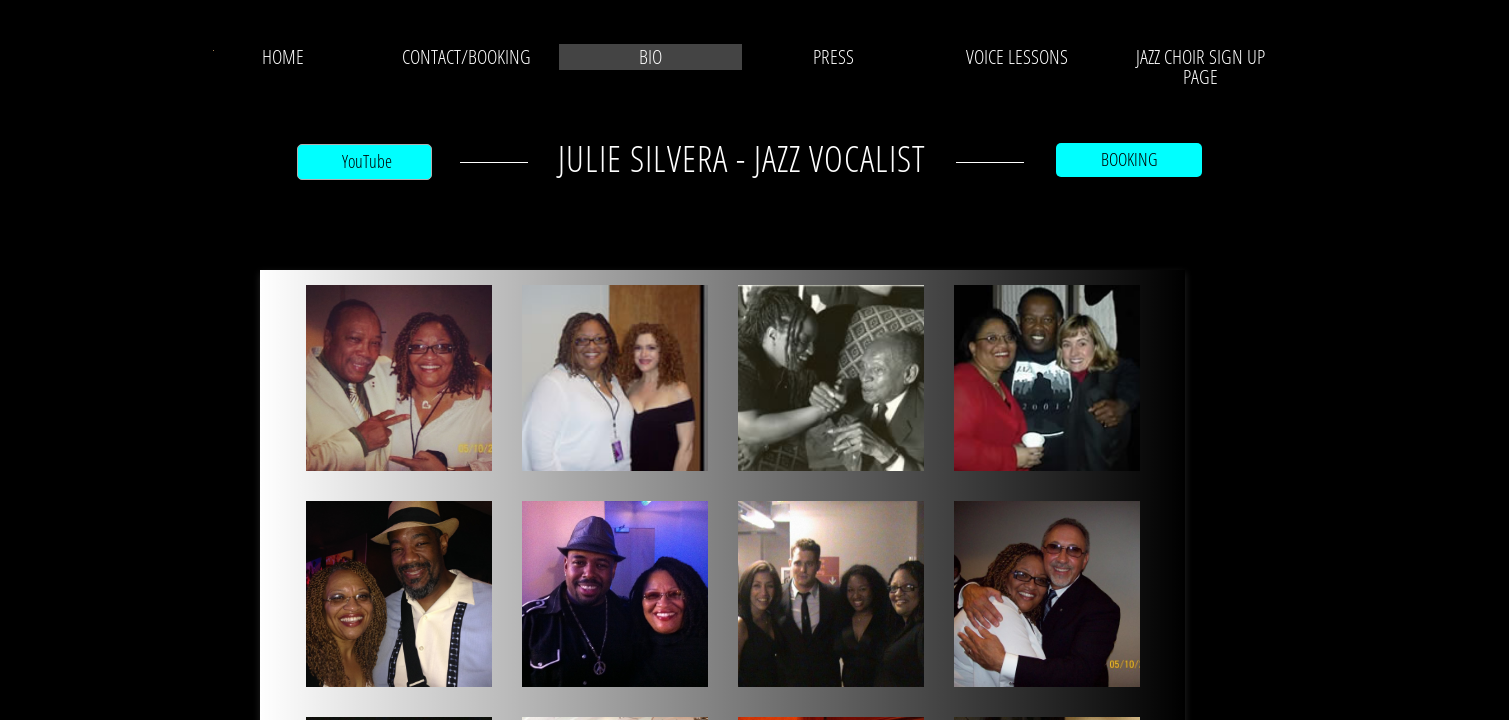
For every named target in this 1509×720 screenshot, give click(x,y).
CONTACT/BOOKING (466, 57)
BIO (650, 57)
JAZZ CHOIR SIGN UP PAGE (1200, 67)
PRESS (833, 57)
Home (283, 57)
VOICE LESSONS (1017, 57)
